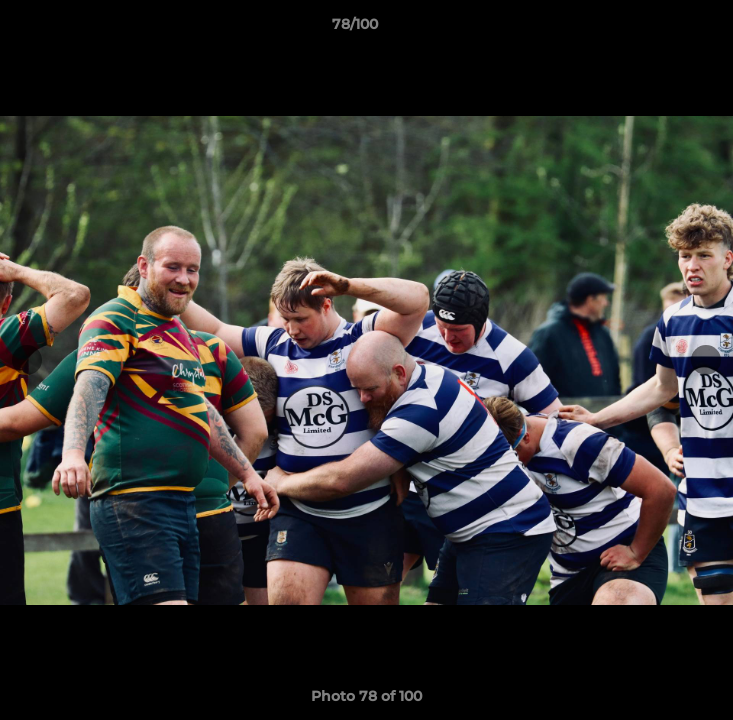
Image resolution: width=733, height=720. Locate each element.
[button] (661, 29)
